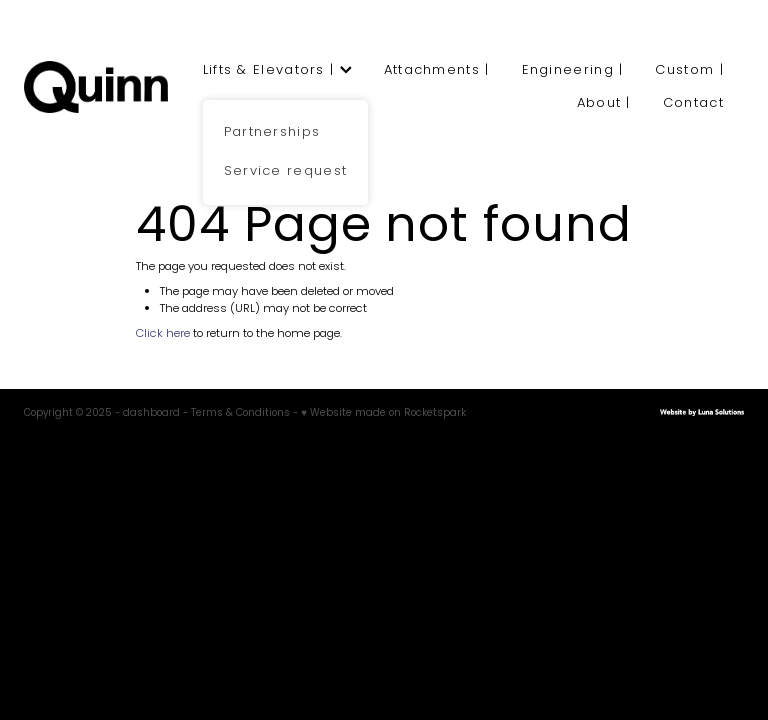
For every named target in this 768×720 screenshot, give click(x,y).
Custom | (689, 70)
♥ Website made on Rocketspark (383, 414)
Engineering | (573, 70)
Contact (693, 103)
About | (604, 103)
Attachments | (437, 70)
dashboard (151, 414)
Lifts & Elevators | (277, 70)
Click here (163, 334)
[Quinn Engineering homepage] (96, 87)
